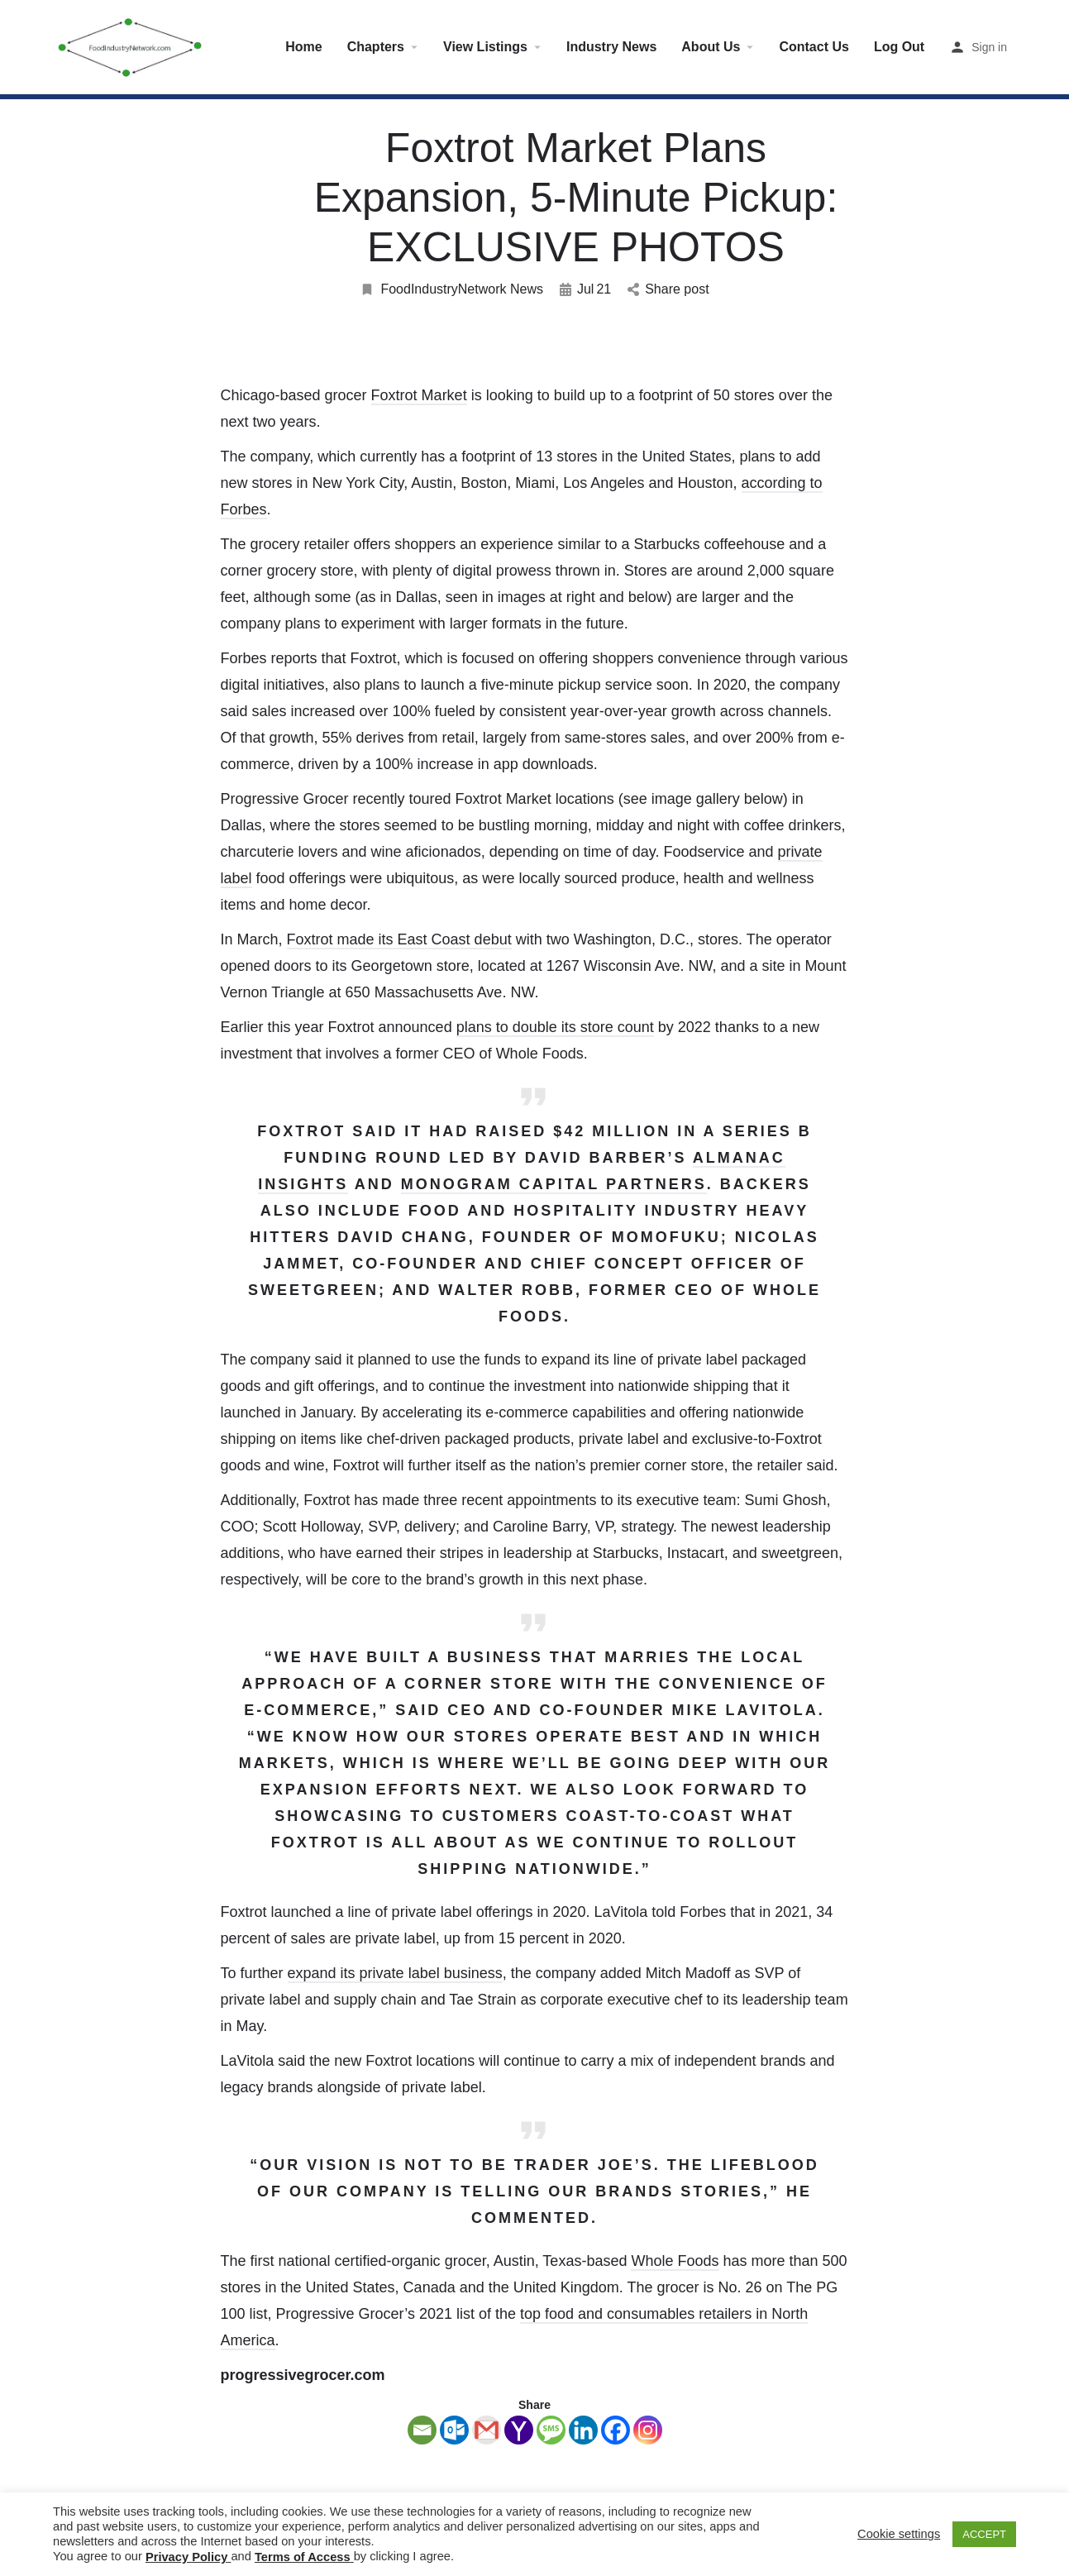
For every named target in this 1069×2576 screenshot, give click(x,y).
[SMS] (551, 2430)
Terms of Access (303, 2557)
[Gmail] (486, 2430)
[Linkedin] (583, 2430)
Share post (668, 289)
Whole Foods (674, 2261)
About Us (710, 47)
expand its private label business (395, 1973)
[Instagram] (647, 2430)
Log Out (899, 47)
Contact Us (813, 47)
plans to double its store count (555, 1027)
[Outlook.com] (454, 2430)
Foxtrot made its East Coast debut (399, 939)
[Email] (422, 2430)
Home (303, 47)
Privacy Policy (186, 2557)
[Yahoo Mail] (518, 2430)
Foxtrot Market (419, 395)
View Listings (485, 47)
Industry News (611, 47)
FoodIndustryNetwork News (451, 289)
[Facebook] (615, 2430)
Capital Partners (610, 1184)
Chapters (375, 47)
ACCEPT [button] (984, 2534)
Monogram (457, 1184)
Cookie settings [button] (898, 2533)
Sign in (989, 47)
